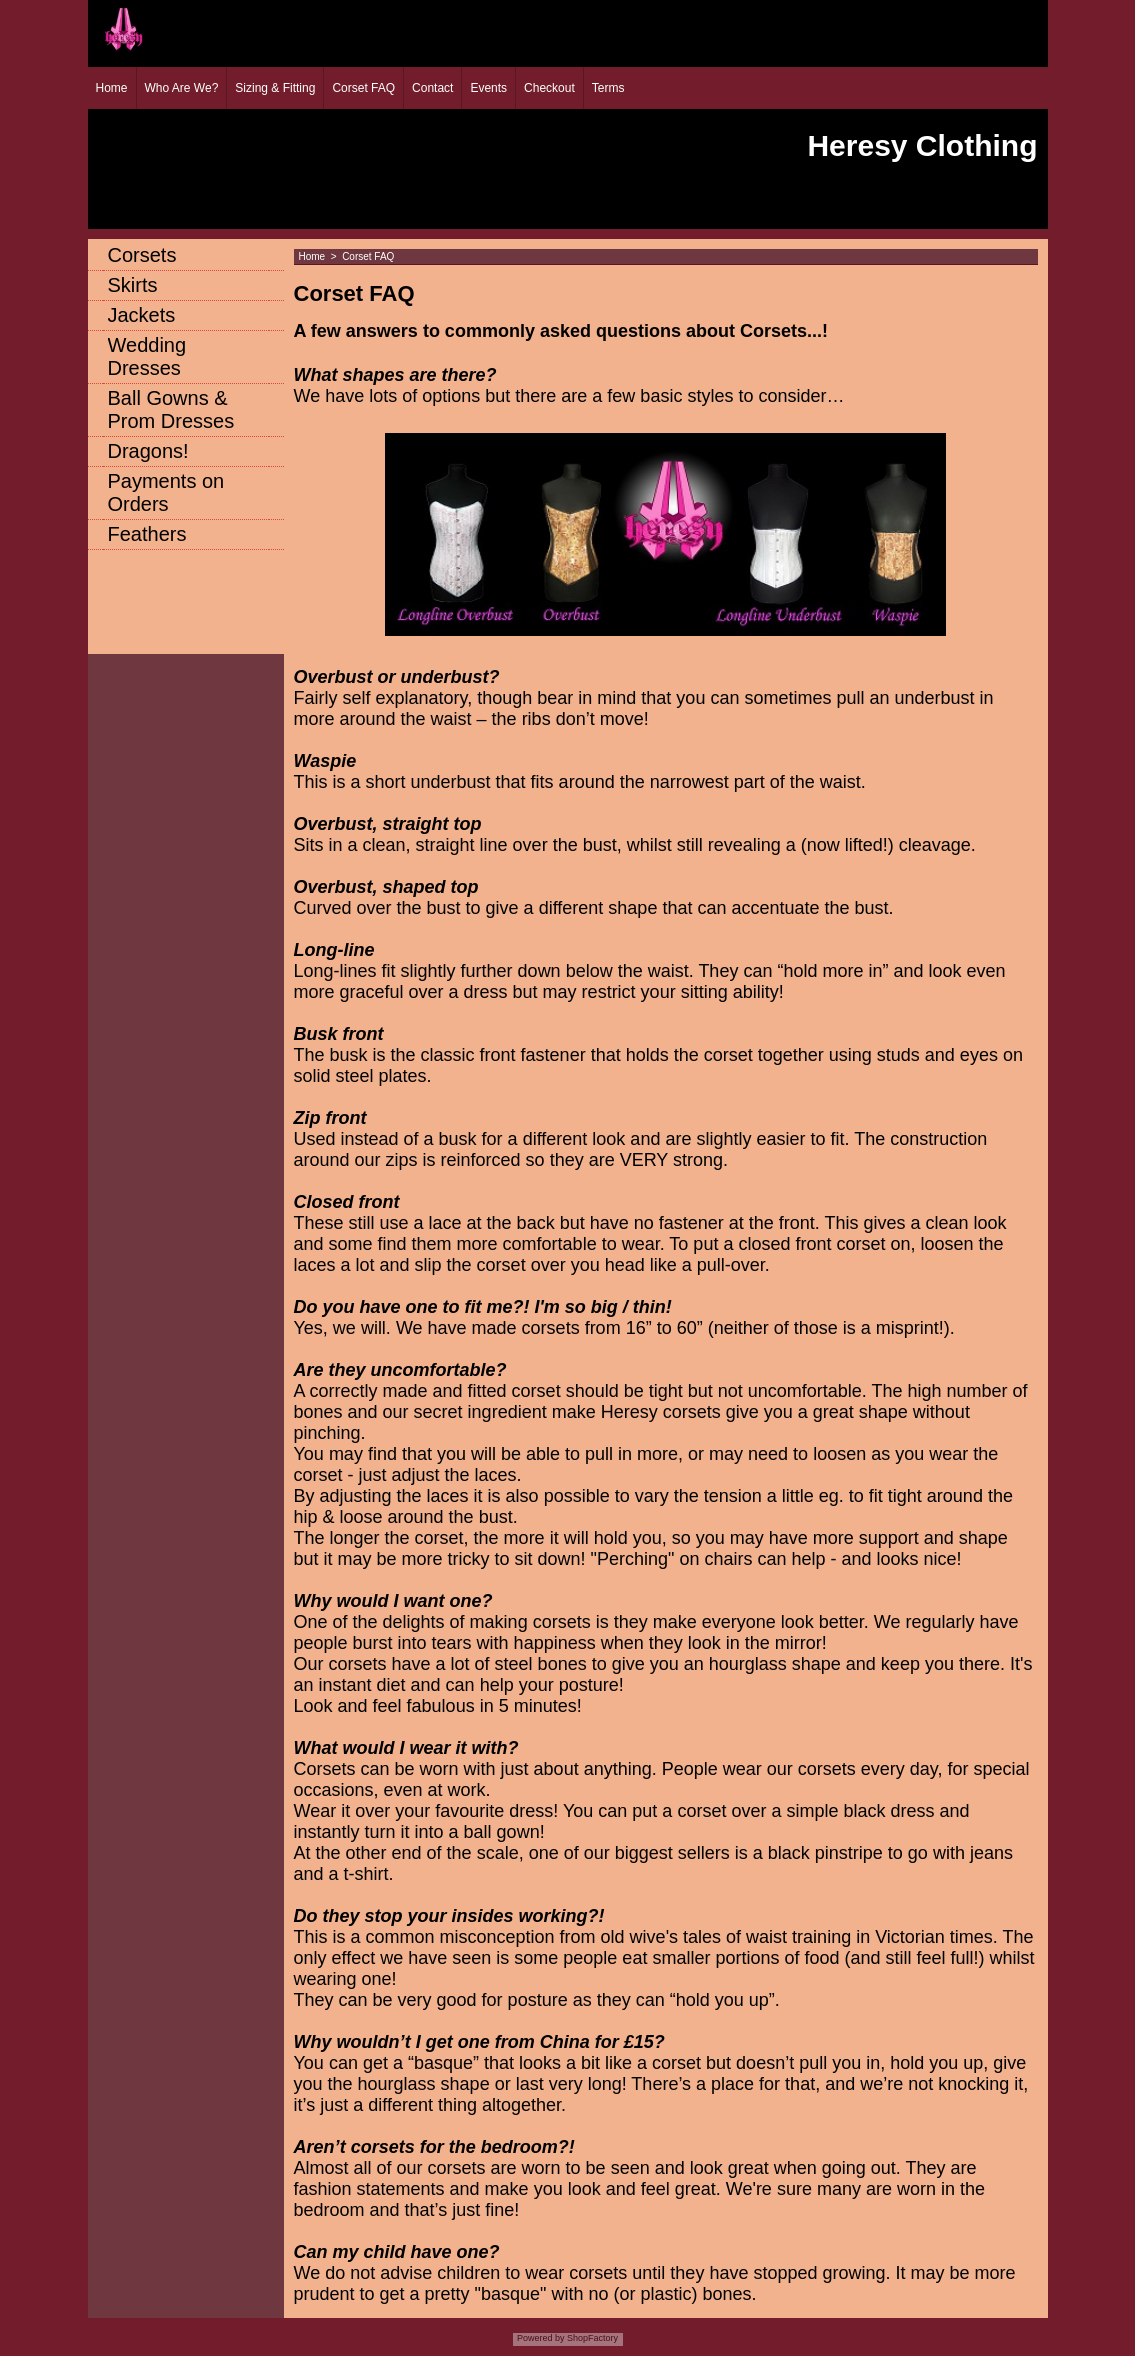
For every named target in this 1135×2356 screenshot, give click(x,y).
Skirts (133, 285)
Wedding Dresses (147, 356)
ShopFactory (592, 2338)
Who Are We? (182, 88)
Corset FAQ (363, 88)
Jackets (142, 315)
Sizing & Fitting (275, 88)
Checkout (549, 88)
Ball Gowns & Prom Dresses (171, 409)
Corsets (142, 255)
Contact (432, 88)
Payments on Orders (166, 492)
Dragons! (148, 451)
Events (488, 88)
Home (112, 88)
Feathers (147, 534)
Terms (608, 88)
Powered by (541, 2338)
